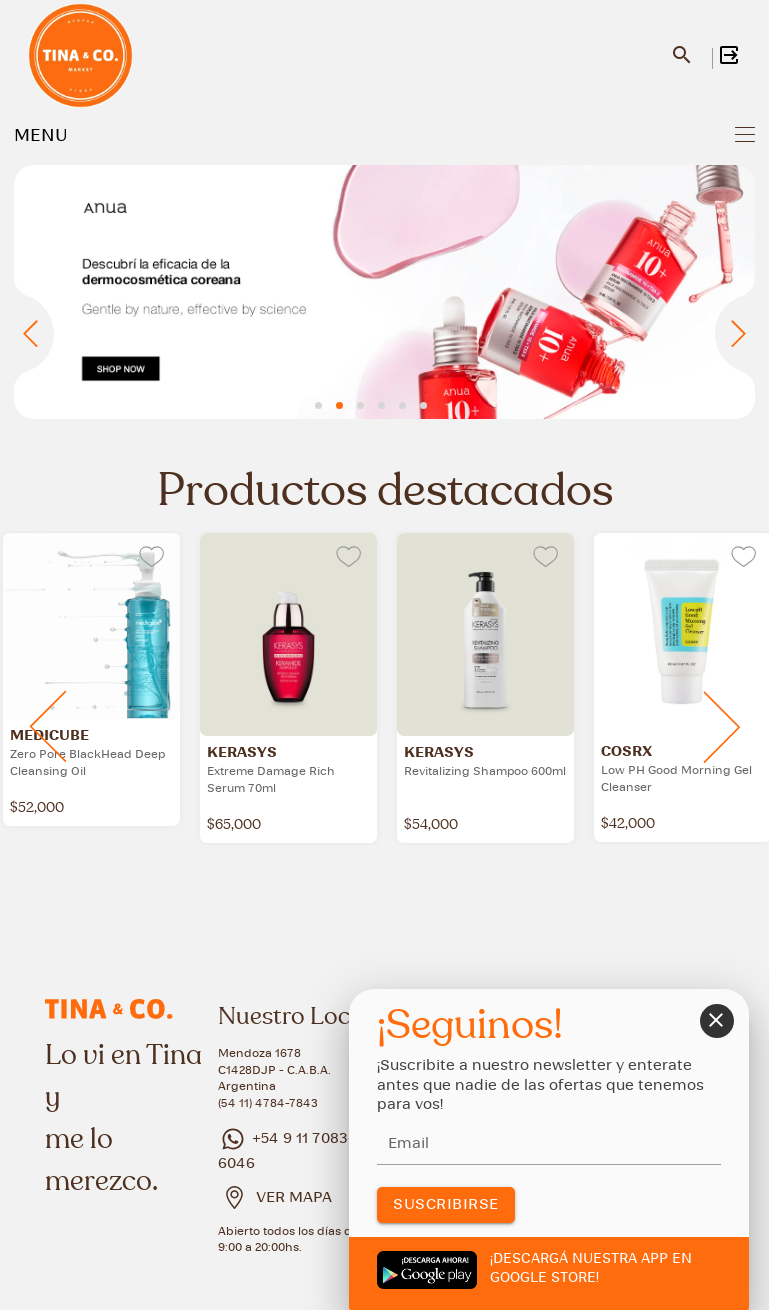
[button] (318, 405)
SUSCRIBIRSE (446, 1205)
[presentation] (34, 337)
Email (408, 1144)
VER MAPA (294, 1198)
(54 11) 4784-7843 (268, 1103)
